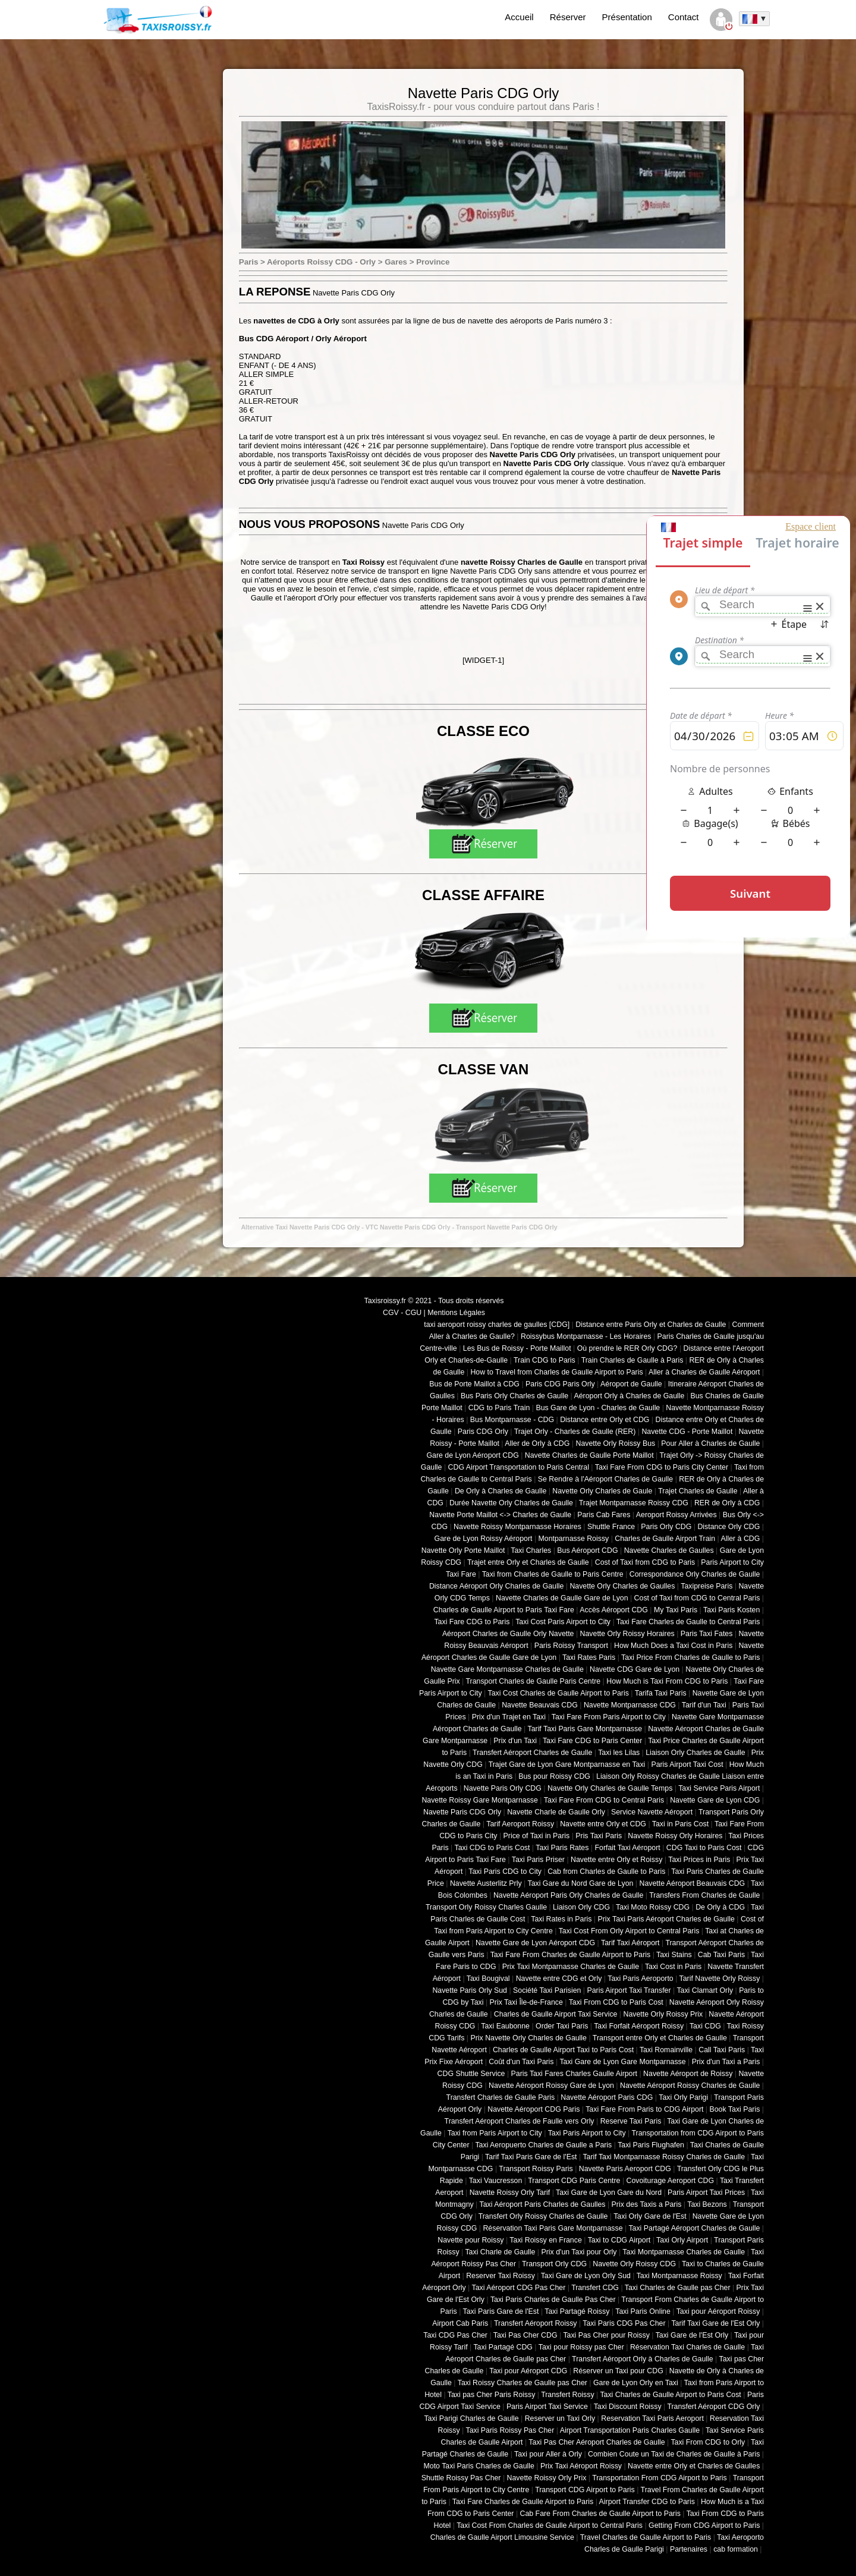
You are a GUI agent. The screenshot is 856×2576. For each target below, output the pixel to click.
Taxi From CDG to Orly (708, 2442)
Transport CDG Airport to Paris (585, 2490)
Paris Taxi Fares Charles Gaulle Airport (574, 2073)
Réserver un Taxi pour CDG (618, 2371)
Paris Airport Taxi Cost (687, 1764)
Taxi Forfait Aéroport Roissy (639, 2026)
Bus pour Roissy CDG (554, 1776)
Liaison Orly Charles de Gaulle (695, 1752)
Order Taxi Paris (562, 2026)
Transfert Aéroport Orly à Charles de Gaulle (642, 2359)
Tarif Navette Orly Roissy (719, 1978)
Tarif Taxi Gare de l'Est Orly (715, 2323)
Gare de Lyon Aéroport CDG (472, 1455)
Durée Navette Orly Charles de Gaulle (511, 1503)
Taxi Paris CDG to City (505, 1871)
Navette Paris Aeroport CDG (625, 2169)
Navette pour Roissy (470, 2240)
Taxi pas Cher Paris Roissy (492, 2395)
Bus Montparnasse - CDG (512, 1420)
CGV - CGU (402, 1313)
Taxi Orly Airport (682, 2240)
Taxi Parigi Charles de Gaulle (471, 2418)
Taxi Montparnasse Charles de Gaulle (683, 2252)
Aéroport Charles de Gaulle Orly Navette (508, 1634)
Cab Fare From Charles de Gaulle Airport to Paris (600, 2513)
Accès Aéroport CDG (614, 1610)
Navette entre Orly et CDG (603, 1824)
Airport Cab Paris (460, 2323)
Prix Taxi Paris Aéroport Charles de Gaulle (666, 1919)
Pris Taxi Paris (598, 1836)
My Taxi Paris (675, 1610)
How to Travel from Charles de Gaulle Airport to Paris (556, 1372)
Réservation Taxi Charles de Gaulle (687, 2347)
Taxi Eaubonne (505, 2026)
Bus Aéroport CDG (587, 1550)
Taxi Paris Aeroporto (640, 1978)
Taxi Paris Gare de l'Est (501, 2311)
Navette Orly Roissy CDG (634, 2264)
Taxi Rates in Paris (561, 1919)
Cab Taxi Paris (721, 1955)
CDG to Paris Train (499, 1408)
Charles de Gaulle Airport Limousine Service (502, 2537)
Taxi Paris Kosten (731, 1610)
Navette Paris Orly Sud (469, 1990)
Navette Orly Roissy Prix (663, 2014)
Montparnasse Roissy (574, 1538)
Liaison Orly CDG (581, 1907)
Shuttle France (611, 1527)
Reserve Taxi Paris (631, 2121)
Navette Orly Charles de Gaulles (622, 1586)
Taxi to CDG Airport (619, 2240)
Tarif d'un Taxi (704, 1705)
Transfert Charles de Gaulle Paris (500, 2097)
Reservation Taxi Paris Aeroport (652, 2418)
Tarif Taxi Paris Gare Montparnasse (584, 1729)
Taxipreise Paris (706, 1586)
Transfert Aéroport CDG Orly (713, 2406)
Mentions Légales (456, 1313)
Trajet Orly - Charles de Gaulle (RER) (575, 1431)
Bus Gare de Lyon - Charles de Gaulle (598, 1408)
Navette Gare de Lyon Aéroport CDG (535, 1943)
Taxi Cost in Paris (673, 1966)
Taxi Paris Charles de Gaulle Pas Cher (553, 2299)
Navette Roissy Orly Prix (547, 2478)
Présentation (627, 17)
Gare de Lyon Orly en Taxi (635, 2383)
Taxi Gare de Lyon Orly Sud (586, 2276)
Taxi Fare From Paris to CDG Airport (644, 2109)
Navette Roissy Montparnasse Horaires (517, 1527)
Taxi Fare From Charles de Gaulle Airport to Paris (570, 1955)
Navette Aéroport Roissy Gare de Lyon (551, 2085)
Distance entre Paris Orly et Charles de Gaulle (650, 1324)
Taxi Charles (531, 1550)
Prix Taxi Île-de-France (526, 2002)
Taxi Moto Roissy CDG (653, 1907)
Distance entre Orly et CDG (604, 1420)
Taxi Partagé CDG (502, 2347)
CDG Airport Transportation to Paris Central (518, 1467)
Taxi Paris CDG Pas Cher (624, 2323)
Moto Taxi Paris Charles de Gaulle (479, 2466)
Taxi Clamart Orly (704, 1990)
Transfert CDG (595, 2288)
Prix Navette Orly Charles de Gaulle (528, 2038)
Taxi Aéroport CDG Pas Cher (519, 2288)
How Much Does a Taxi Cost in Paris (673, 1645)
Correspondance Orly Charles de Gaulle (695, 1574)
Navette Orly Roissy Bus (615, 1443)
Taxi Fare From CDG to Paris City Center (661, 1467)
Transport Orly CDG (554, 2264)
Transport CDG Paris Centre (574, 2180)
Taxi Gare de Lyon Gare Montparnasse (622, 2062)
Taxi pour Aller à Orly (548, 2454)
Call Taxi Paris (721, 2050)
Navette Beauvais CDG (540, 1705)
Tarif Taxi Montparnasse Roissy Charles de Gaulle (664, 2157)
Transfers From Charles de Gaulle (704, 1895)
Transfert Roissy (567, 2395)
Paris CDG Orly (483, 1431)
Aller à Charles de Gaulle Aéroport (704, 1372)
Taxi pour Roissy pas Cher (581, 2347)
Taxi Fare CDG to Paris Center (592, 1741)
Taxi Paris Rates (562, 1848)
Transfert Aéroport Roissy (535, 2323)
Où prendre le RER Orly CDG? (627, 1348)
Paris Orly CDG (666, 1527)
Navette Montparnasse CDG (630, 1705)
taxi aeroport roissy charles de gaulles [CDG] (496, 1324)
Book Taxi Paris (735, 2109)
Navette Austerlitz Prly (486, 1883)
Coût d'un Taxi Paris (521, 2062)
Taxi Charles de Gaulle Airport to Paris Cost (670, 2395)
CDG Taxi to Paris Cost (704, 1848)
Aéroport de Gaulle (631, 1384)
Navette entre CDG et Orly (559, 1978)
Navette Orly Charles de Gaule (602, 1491)
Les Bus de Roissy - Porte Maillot (517, 1348)
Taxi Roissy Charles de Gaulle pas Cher (522, 2383)
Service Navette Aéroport (652, 1812)
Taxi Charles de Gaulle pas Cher (678, 2288)
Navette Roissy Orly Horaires (675, 1836)
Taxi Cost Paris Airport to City (562, 1622)
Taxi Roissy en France (545, 2240)
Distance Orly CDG (728, 1527)
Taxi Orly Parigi (683, 2097)
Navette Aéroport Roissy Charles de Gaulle (690, 2085)
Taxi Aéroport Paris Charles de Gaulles (543, 2204)
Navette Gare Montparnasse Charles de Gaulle (507, 1669)
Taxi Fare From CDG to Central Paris (604, 1800)
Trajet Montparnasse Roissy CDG (633, 1503)
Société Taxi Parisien (547, 1990)
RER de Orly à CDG (727, 1503)
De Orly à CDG (720, 1907)
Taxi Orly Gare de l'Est (649, 2216)
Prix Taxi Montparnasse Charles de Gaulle (570, 1966)
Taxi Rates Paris (588, 1657)
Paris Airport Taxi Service (547, 2406)
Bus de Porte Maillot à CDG (474, 1384)
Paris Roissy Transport (571, 1645)
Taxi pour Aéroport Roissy (718, 2311)
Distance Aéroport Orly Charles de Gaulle (496, 1586)
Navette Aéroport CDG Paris (533, 2109)
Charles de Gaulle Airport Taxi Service (556, 2014)
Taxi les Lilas (619, 1752)
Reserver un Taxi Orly (560, 2418)
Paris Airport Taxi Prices (706, 2192)
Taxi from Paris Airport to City (495, 2133)
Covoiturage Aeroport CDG (671, 2180)
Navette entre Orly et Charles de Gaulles (694, 2466)
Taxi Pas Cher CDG (525, 2335)
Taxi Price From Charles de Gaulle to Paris (690, 1657)
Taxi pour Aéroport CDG (528, 2371)
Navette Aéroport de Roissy (687, 2073)
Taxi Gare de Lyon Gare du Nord (609, 2192)
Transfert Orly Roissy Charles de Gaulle (543, 2216)
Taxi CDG (705, 2026)
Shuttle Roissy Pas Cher (461, 2478)
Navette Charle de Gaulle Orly (556, 1812)
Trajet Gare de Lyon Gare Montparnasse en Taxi (567, 1764)
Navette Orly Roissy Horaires (627, 1634)
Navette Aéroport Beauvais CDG (692, 1883)
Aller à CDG (740, 1538)
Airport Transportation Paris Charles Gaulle (630, 2430)
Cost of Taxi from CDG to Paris (645, 1562)
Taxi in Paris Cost (680, 1824)
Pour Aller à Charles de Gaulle (710, 1443)
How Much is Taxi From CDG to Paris (667, 1681)
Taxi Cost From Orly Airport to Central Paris (629, 1931)
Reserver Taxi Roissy (500, 2276)
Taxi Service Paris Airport (719, 1788)
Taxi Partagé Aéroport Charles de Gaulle (694, 2228)
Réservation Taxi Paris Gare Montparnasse (552, 2228)
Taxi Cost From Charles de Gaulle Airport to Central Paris (550, 2525)
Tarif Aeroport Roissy (520, 1824)
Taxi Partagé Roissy (577, 2311)
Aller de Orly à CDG (537, 1443)
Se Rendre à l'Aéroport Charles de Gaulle (605, 1479)
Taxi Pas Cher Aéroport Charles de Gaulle (596, 2442)
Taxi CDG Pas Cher (455, 2335)
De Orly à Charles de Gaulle (500, 1491)
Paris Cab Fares (603, 1515)
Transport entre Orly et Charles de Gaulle (660, 2038)
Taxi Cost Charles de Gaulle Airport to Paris (557, 1693)
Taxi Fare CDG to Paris (471, 1622)
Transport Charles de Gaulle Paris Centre (533, 1681)
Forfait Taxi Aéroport (627, 1848)
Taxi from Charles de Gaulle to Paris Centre (553, 1574)
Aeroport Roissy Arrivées (676, 1515)
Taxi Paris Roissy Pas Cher (509, 2430)
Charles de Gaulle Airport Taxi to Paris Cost (563, 2050)
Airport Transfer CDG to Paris (647, 2502)
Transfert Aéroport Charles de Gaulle (532, 1752)
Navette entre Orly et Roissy (616, 1859)
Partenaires (688, 2549)
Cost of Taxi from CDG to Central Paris (697, 1598)
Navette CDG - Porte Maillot (686, 1431)
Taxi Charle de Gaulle (500, 2252)
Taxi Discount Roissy (628, 2406)
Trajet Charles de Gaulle (697, 1491)
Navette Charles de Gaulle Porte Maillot (589, 1455)
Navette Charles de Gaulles (669, 1550)
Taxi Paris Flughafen (651, 2145)
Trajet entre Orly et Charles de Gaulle (528, 1562)
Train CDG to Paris (544, 1360)
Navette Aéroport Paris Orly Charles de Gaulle (568, 1895)
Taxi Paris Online (643, 2311)
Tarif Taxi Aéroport (630, 1943)
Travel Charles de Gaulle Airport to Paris (645, 2537)
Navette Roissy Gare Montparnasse (479, 1800)
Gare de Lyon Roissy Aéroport (484, 1538)
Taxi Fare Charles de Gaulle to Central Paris (688, 1622)
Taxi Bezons (707, 2204)
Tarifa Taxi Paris (661, 1693)
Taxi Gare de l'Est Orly (692, 2335)
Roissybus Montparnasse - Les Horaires (586, 1336)
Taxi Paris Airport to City (587, 2133)
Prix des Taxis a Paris (647, 2204)
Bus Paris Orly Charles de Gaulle (514, 1396)
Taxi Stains (674, 1955)
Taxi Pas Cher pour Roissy (606, 2335)
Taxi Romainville (666, 2050)
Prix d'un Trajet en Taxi (509, 1717)
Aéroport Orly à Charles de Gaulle (629, 1396)
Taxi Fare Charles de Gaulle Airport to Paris (522, 2502)
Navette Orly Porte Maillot (463, 1550)
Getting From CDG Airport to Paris (704, 2525)
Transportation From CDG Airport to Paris (659, 2478)
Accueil (519, 17)
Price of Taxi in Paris (536, 1836)
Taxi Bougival (488, 1978)
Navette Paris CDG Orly (462, 1812)
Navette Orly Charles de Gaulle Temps (609, 1788)
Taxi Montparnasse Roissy (679, 2276)
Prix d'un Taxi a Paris (726, 2062)
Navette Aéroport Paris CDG (607, 2097)
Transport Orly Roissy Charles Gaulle (486, 1907)
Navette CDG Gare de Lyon (634, 1669)
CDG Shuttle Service (471, 2073)
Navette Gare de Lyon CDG (715, 1800)
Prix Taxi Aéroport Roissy (581, 2466)
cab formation (735, 2549)
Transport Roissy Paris (535, 2169)
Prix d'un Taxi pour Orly (579, 2252)
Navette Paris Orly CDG (503, 1788)
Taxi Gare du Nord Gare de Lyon (580, 1883)
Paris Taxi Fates (707, 1634)
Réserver (568, 17)
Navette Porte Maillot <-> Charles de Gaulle (500, 1515)
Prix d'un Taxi (515, 1741)
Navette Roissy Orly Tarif (510, 2192)
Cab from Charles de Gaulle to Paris (606, 1871)
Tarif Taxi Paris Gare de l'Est (531, 2157)
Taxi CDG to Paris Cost (492, 1848)
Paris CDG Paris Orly (560, 1384)
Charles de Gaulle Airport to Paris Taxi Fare (503, 1610)
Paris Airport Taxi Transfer (629, 1990)
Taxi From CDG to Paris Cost (616, 2002)
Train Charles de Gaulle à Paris (632, 1360)
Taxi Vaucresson (496, 2180)
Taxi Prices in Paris (699, 1859)
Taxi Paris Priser (538, 1859)
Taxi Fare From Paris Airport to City (609, 1717)
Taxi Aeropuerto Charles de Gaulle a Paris (543, 2145)
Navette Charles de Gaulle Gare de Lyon (562, 1598)
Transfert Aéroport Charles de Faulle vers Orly (519, 2121)
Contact (683, 17)
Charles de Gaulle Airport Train (665, 1538)
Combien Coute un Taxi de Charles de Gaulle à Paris (674, 2454)
